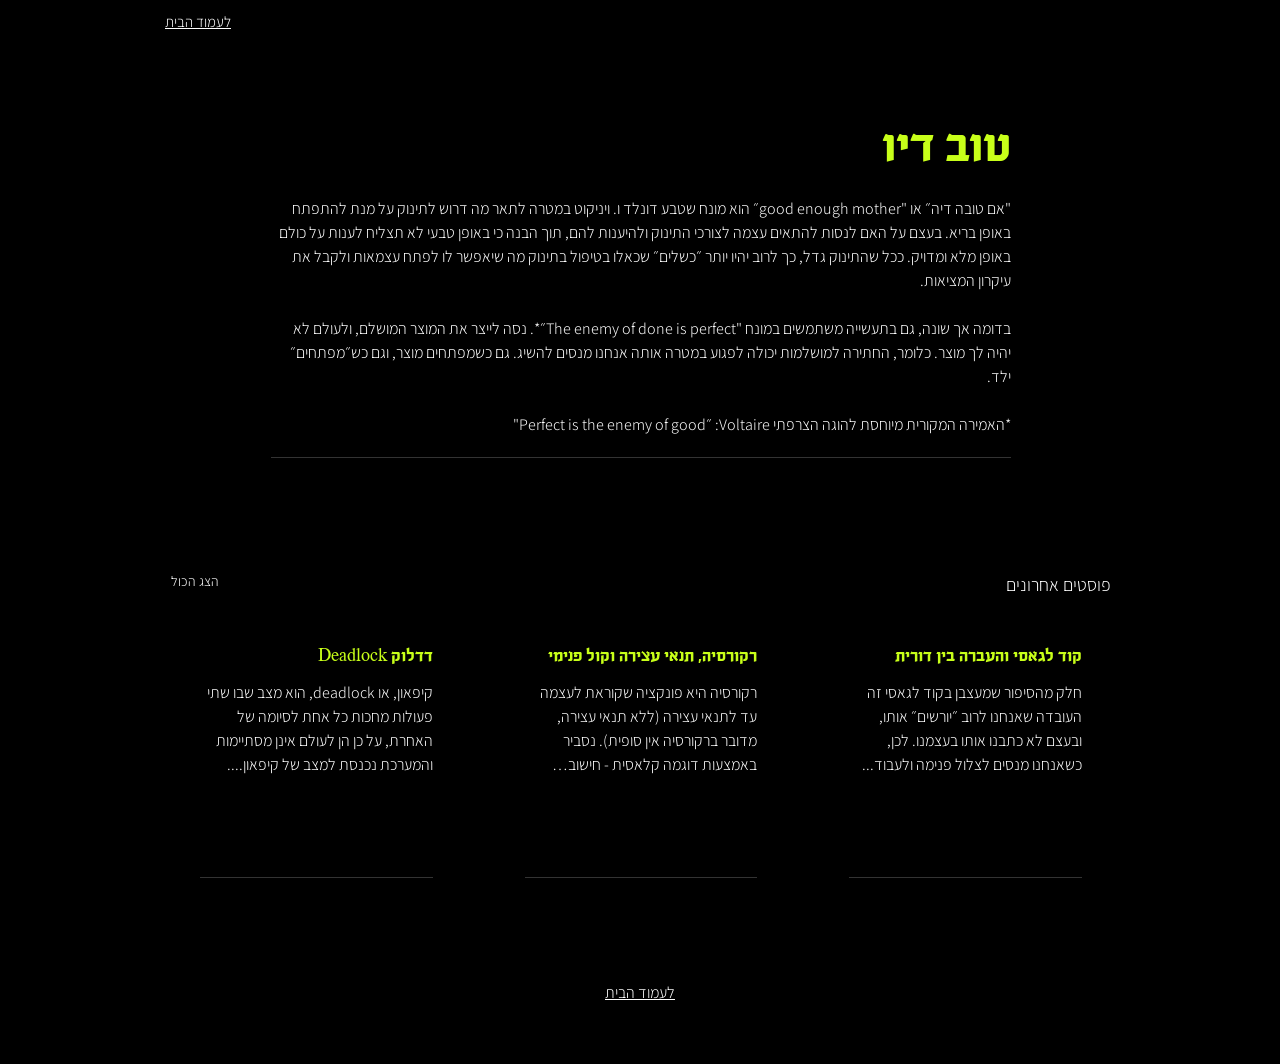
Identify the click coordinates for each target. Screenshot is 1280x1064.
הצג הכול (195, 581)
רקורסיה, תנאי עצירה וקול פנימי (652, 656)
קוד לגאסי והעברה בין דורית (988, 656)
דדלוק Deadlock (375, 656)
